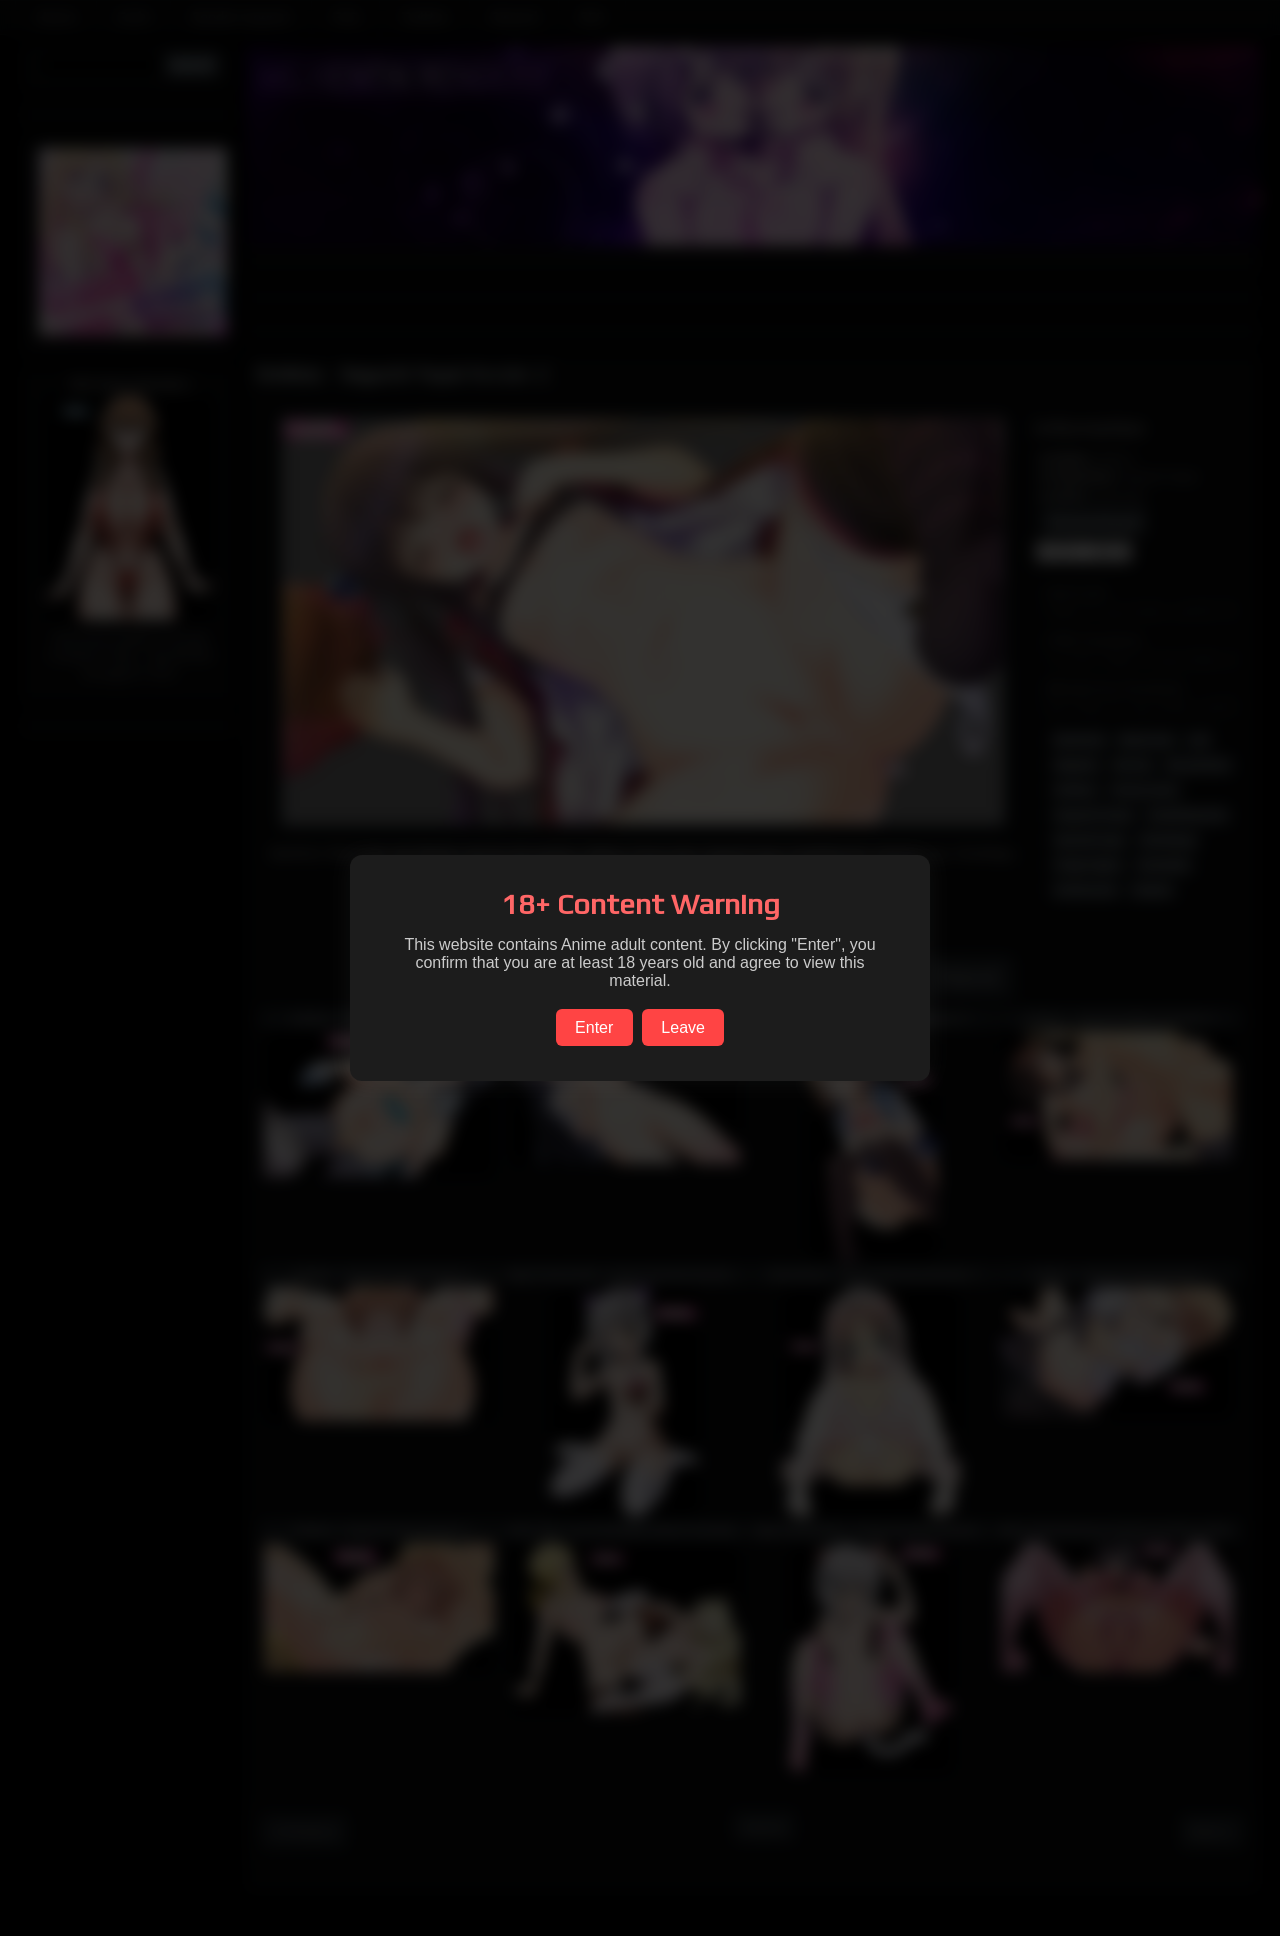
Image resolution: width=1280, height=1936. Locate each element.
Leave (683, 1027)
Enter (594, 1027)
